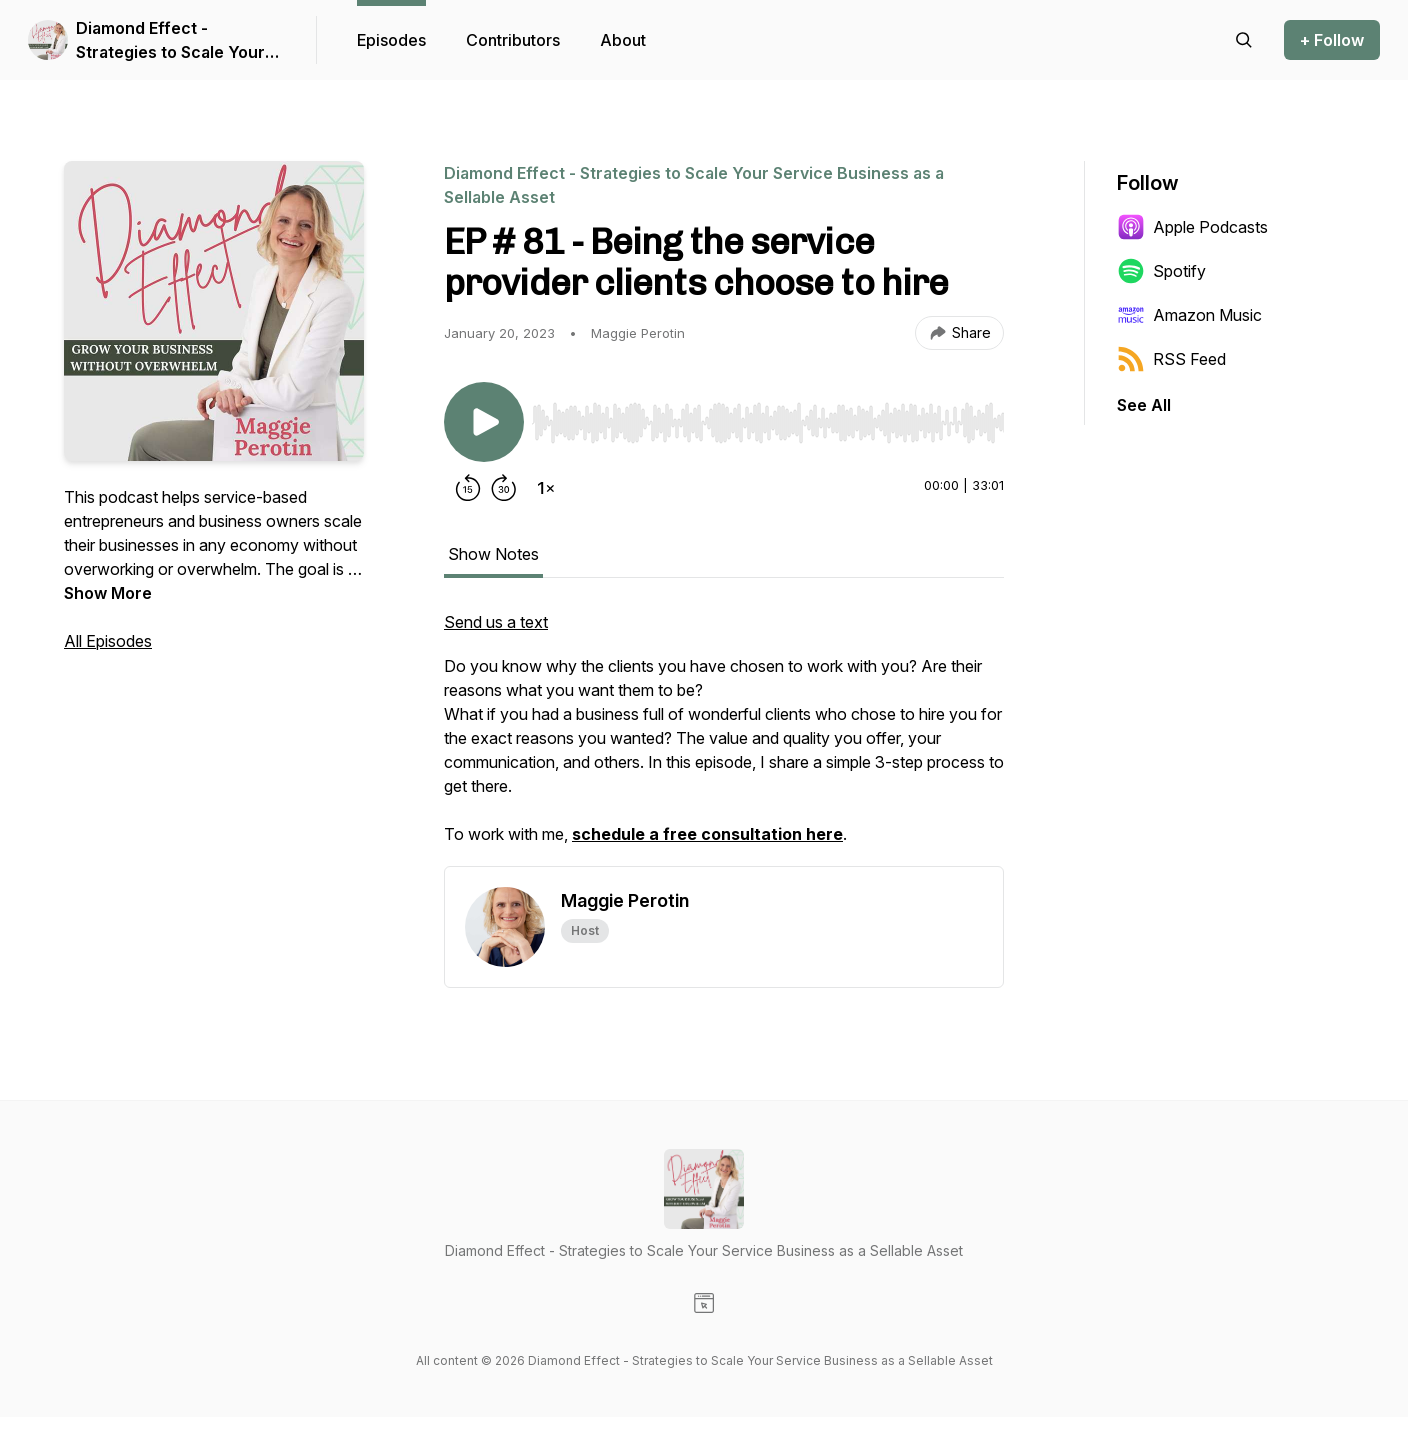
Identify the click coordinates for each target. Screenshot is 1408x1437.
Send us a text (496, 622)
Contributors (513, 40)
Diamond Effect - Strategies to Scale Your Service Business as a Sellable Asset (170, 41)
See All (1144, 405)
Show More (108, 593)
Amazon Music (1189, 315)
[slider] (768, 423)
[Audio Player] (768, 417)
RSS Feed (1171, 359)
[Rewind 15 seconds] (468, 488)
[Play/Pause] (484, 422)
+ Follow (1332, 40)
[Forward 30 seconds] (504, 488)
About (623, 40)
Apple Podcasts (1192, 227)
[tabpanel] (724, 738)
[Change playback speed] (546, 488)
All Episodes (108, 641)
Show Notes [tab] (493, 554)
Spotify (1161, 271)
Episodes (391, 40)
